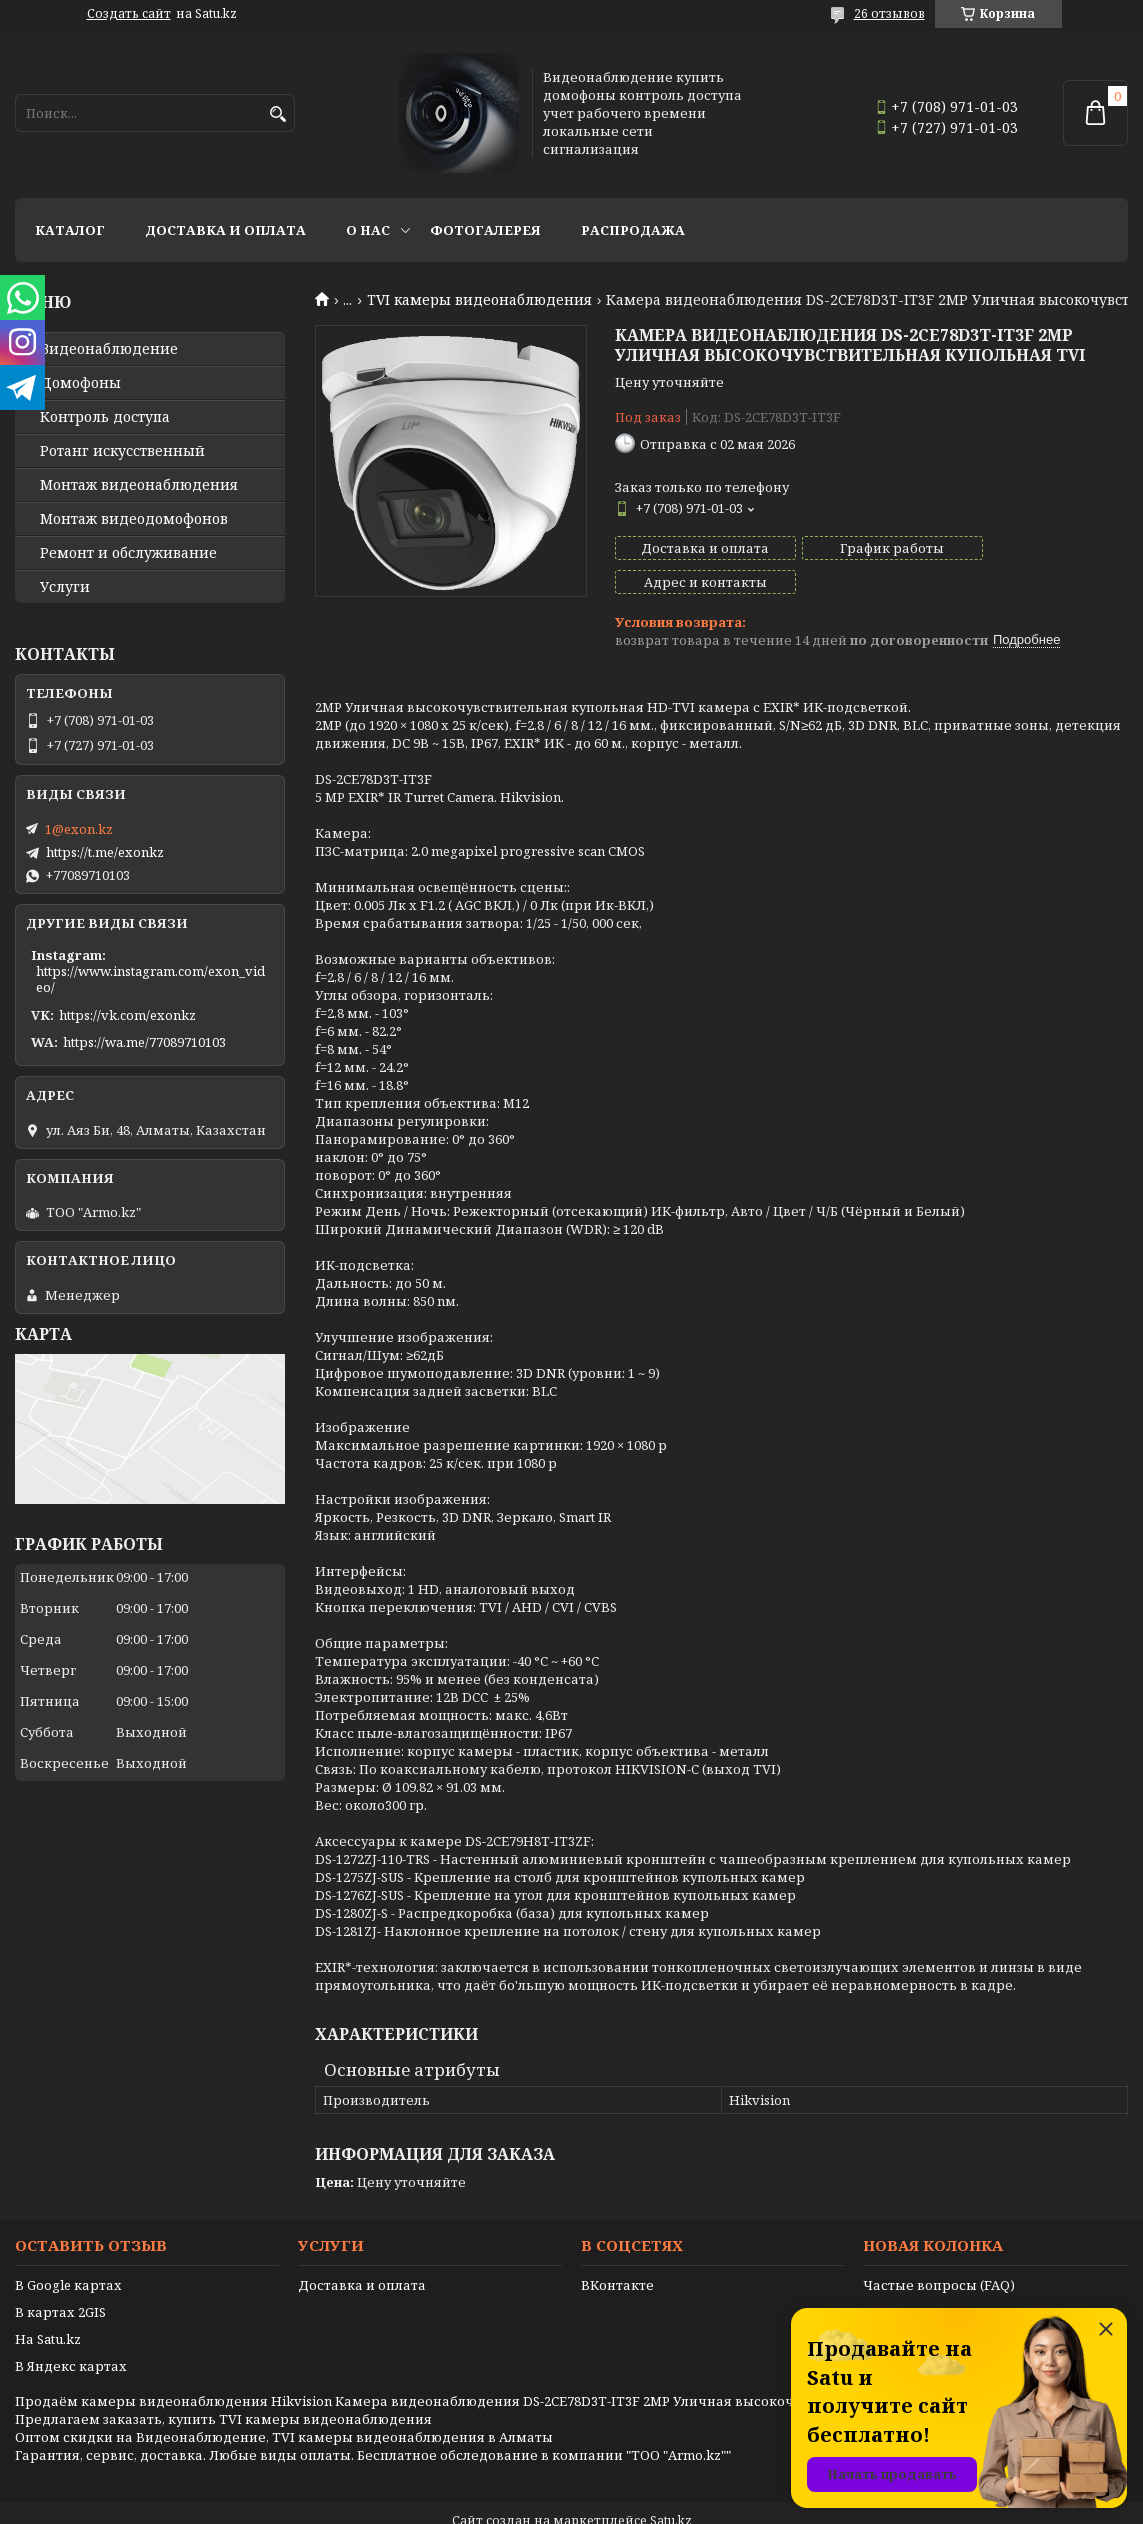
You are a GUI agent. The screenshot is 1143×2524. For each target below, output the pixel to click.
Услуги (65, 587)
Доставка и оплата (225, 230)
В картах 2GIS (60, 2278)
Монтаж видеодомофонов (134, 519)
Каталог (70, 230)
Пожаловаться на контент (623, 2504)
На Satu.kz (48, 2305)
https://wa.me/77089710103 (144, 1042)
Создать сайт (129, 14)
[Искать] (277, 114)
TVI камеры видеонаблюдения (479, 300)
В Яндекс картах (71, 2332)
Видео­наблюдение (109, 349)
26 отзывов (889, 13)
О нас (368, 230)
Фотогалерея (485, 230)
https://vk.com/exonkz (127, 1015)
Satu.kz (671, 2486)
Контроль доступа (105, 417)
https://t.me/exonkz (105, 852)
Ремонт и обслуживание (128, 553)
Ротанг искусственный (122, 451)
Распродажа (633, 230)
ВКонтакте (617, 2251)
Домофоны (80, 383)
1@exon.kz (79, 829)
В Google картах (68, 2251)
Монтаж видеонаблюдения (139, 485)
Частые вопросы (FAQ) (939, 2251)
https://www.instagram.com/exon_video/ (150, 979)
